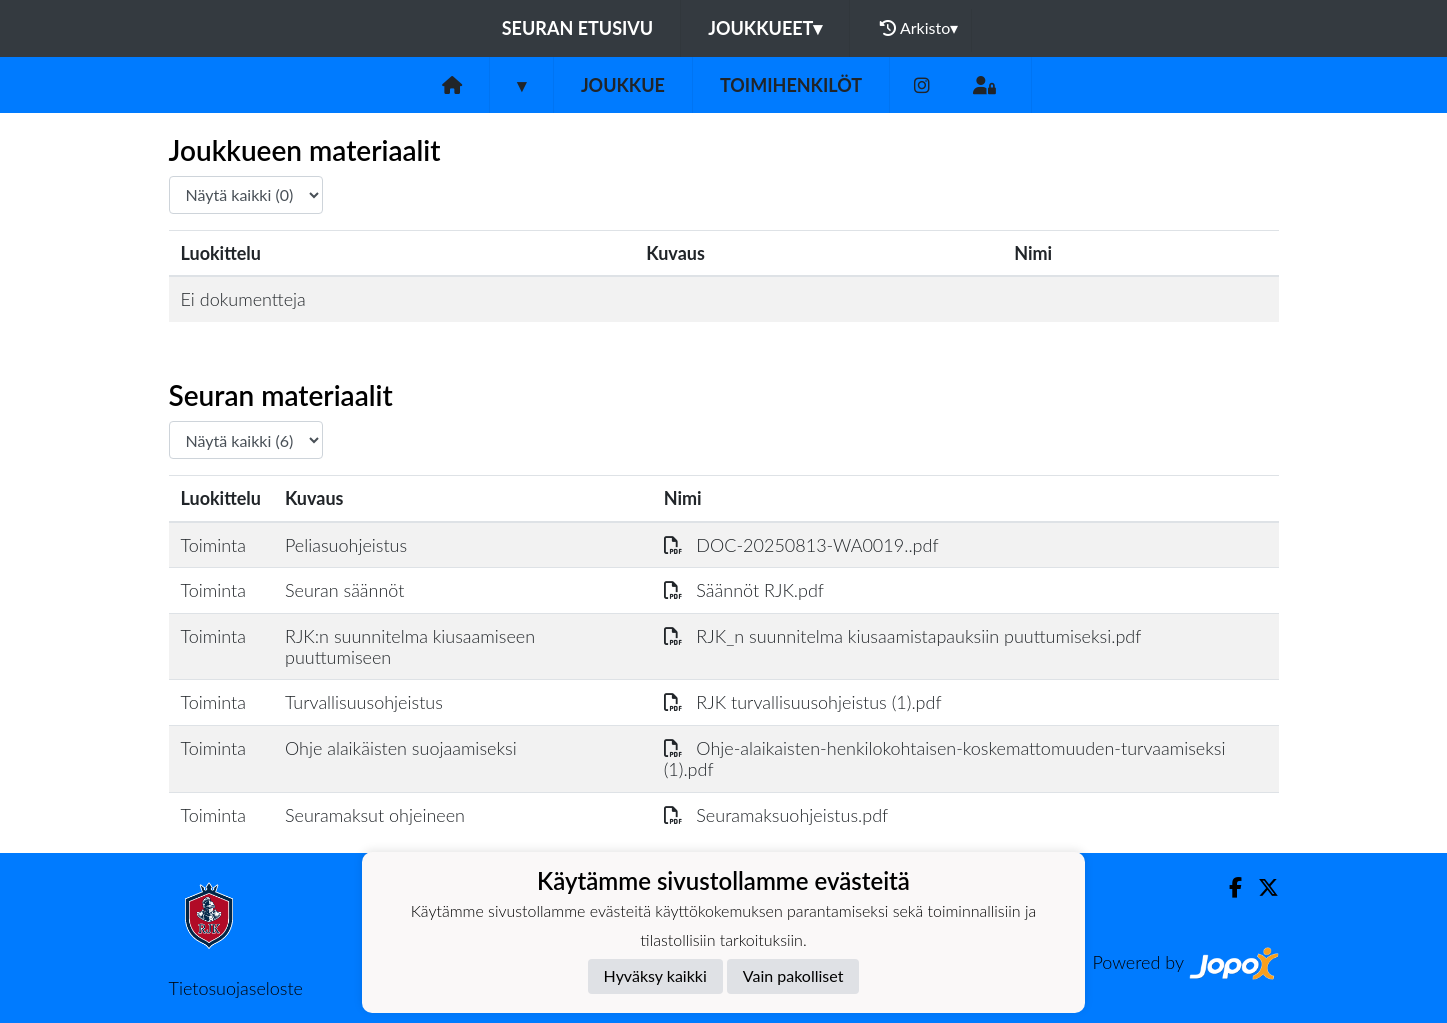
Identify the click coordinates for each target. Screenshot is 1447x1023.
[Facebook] (1227, 887)
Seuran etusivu (578, 28)
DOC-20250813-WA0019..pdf (801, 545)
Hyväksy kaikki (655, 975)
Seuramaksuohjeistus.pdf (776, 815)
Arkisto (919, 28)
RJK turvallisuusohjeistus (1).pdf (803, 702)
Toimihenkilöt (791, 85)
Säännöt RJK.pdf (744, 590)
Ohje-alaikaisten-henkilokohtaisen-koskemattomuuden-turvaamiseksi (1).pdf (945, 758)
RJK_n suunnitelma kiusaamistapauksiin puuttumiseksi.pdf (903, 636)
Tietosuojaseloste (236, 988)
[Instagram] (922, 85)
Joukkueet (765, 28)
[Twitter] (1260, 887)
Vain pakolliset (793, 975)
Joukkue (623, 85)
